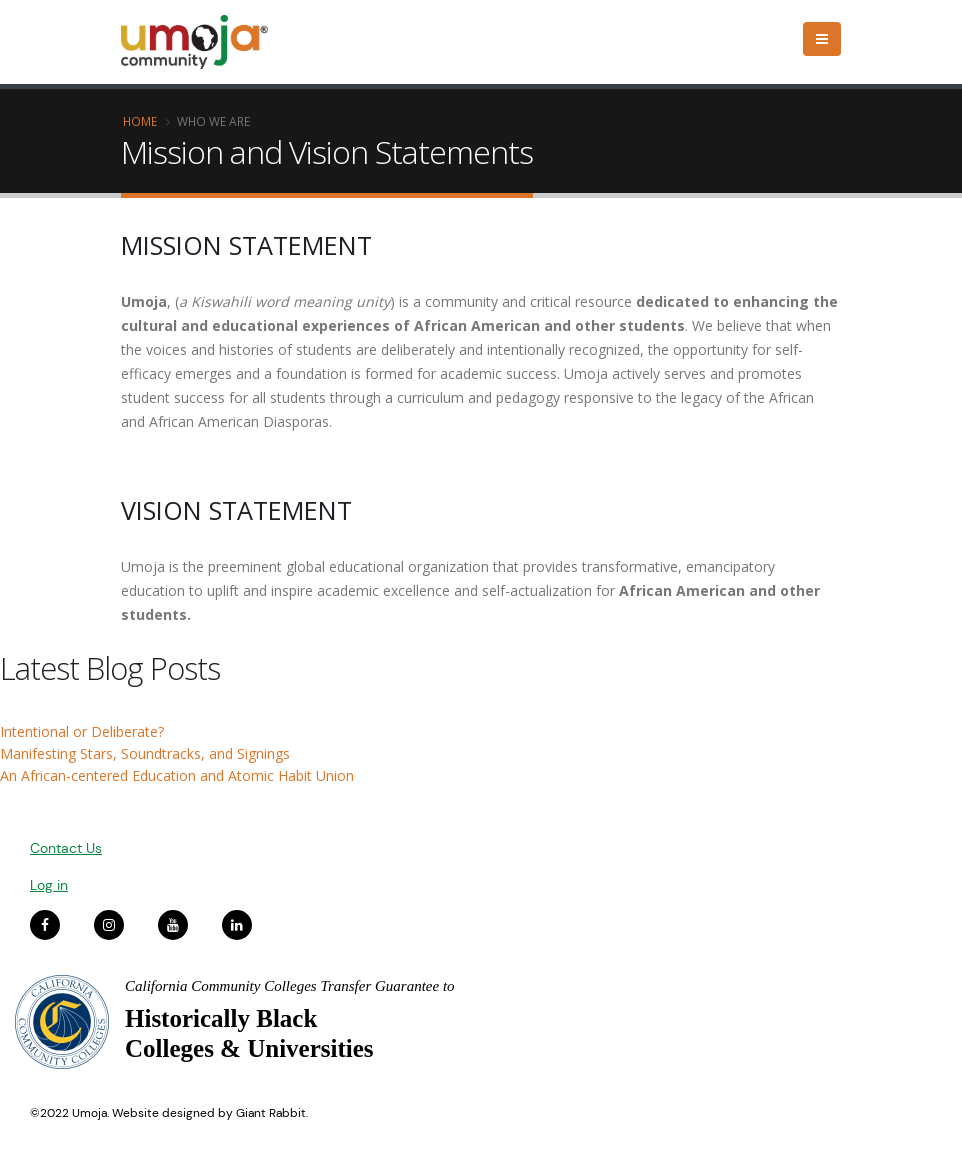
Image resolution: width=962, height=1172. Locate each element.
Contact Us (66, 848)
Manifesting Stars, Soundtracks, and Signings (145, 753)
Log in (49, 885)
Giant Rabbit (271, 1113)
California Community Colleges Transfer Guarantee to (290, 986)
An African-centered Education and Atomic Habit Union (177, 775)
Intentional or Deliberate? (82, 731)
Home (140, 121)
